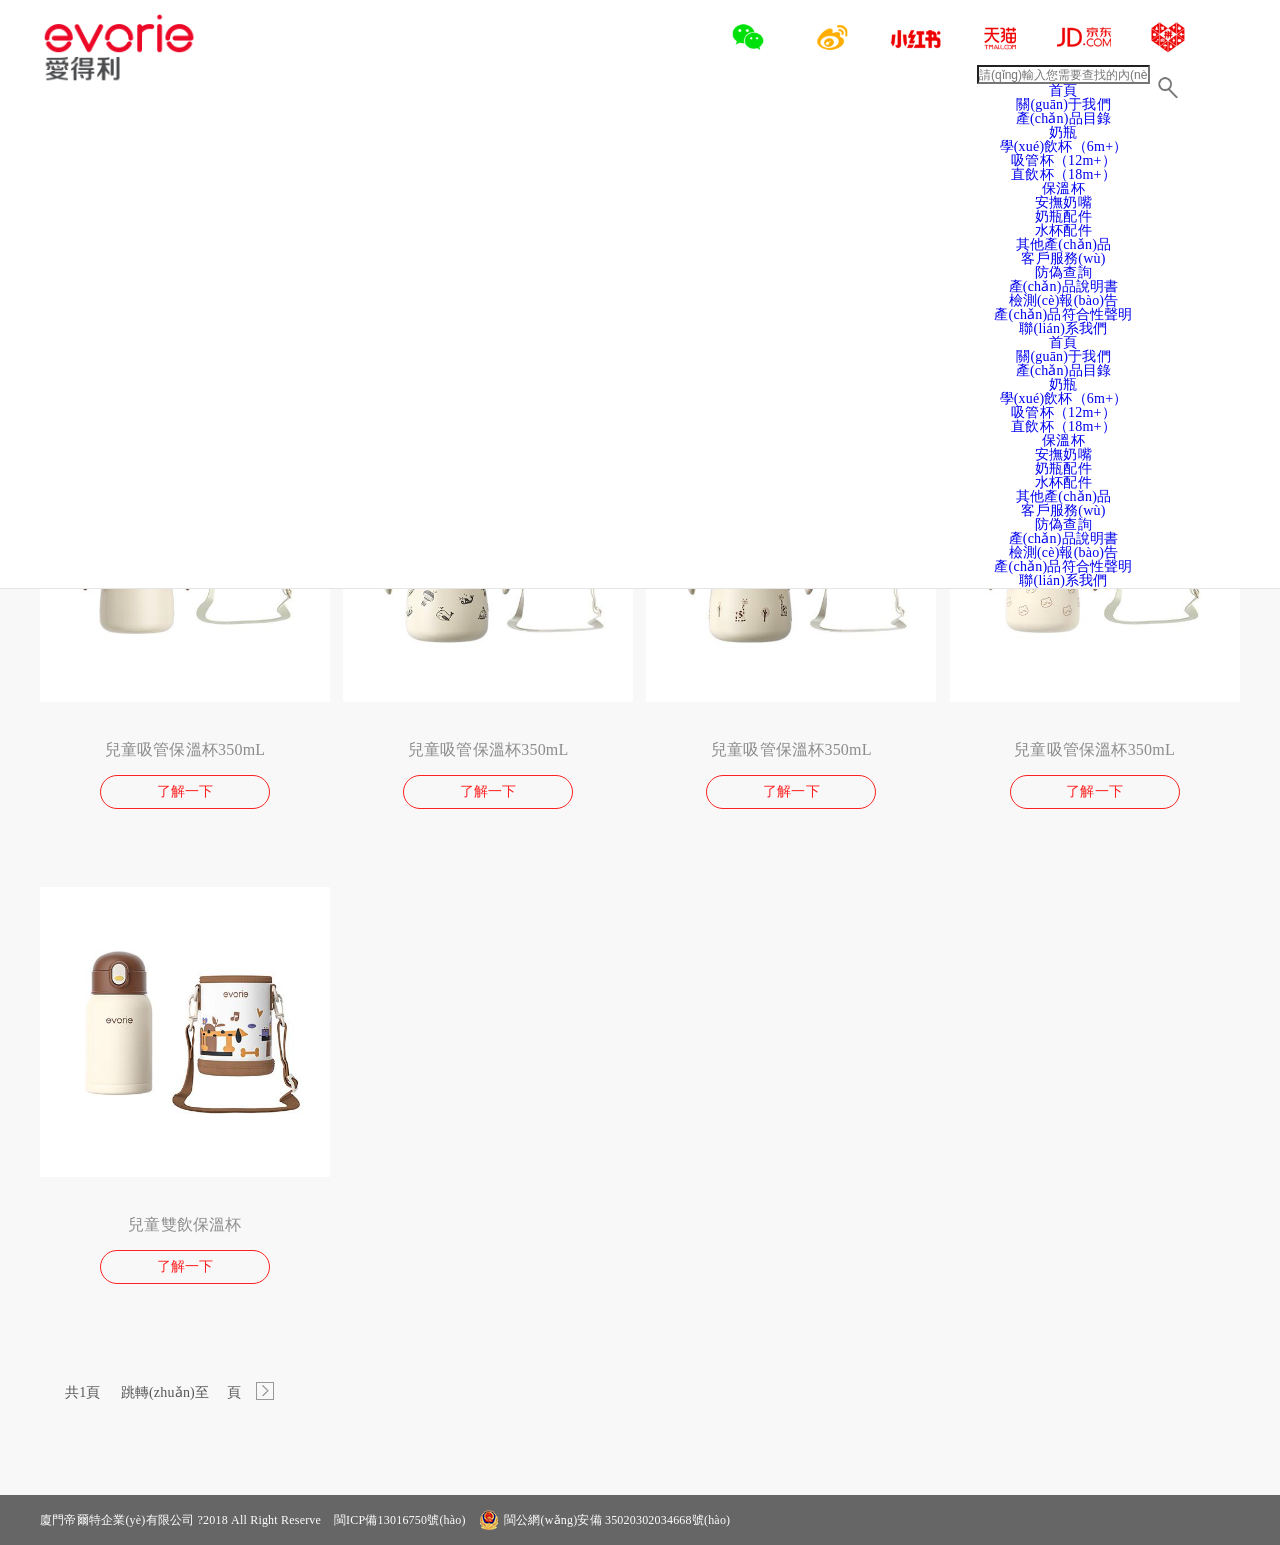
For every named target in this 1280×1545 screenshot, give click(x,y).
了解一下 (185, 791)
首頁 (1063, 90)
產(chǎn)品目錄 (1064, 370)
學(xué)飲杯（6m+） (1064, 398)
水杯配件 (1063, 230)
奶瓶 (1063, 384)
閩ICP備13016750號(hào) (398, 1520)
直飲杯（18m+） (1063, 174)
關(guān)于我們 (1063, 104)
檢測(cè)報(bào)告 (1064, 300)
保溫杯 (1063, 188)
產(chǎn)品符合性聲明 (1063, 314)
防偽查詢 (1063, 272)
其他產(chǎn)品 (1064, 244)
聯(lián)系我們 (1063, 328)
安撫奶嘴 (1063, 202)
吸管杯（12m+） (1063, 412)
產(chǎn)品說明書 (1064, 286)
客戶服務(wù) (1063, 258)
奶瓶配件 (1063, 216)
